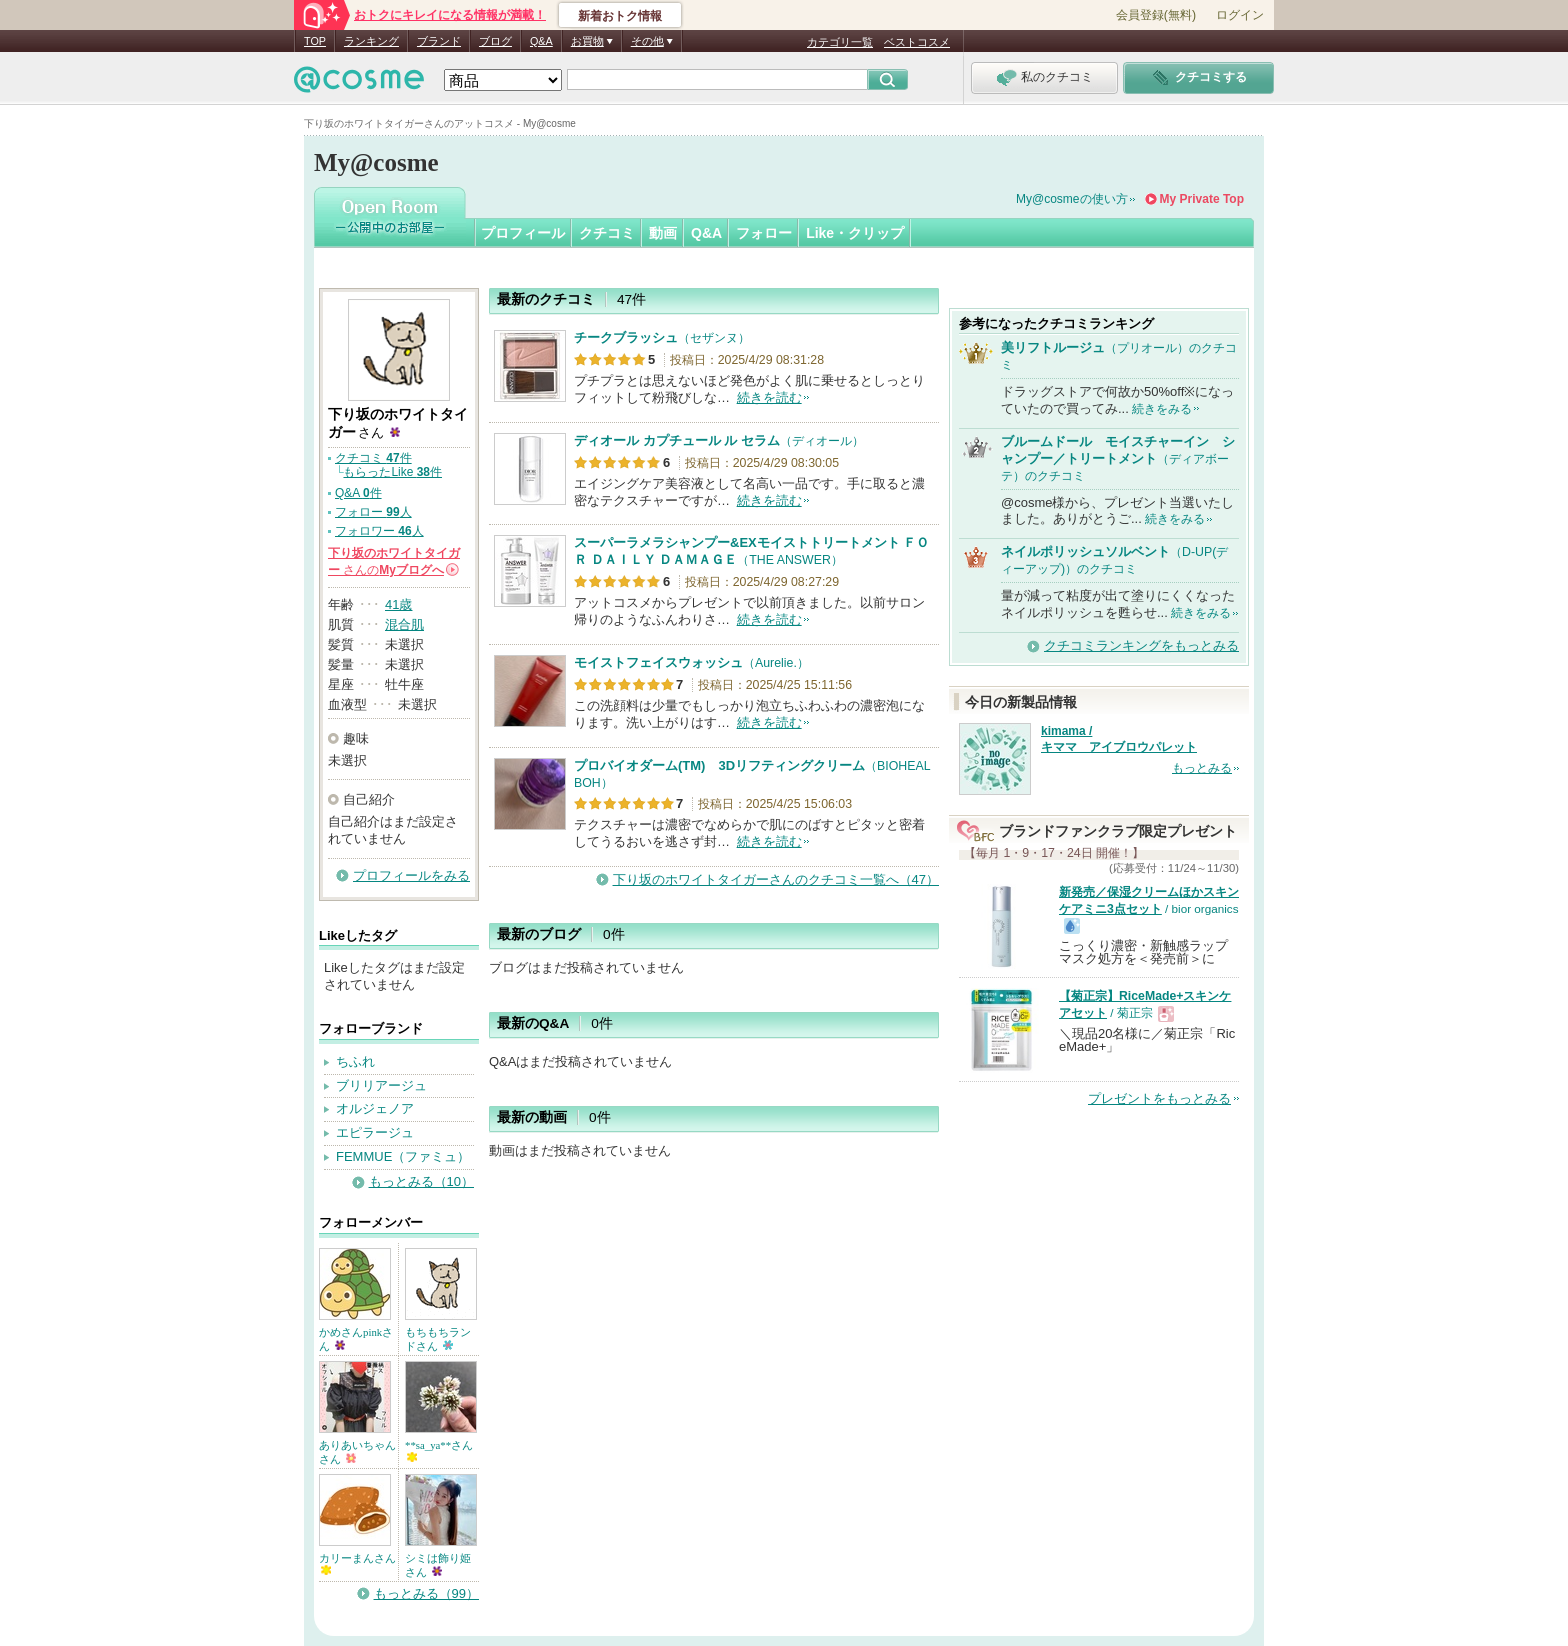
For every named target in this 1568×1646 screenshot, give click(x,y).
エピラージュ (375, 1132)
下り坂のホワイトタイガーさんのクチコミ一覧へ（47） (776, 879)
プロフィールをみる (411, 875)
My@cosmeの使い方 (1072, 199)
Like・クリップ (855, 233)
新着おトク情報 (620, 16)
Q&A (541, 41)
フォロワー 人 (379, 531)
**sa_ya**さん (439, 1450)
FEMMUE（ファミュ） (403, 1156)
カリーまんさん (357, 1563)
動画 (663, 233)
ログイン (1240, 15)
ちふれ (355, 1061)
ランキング (371, 41)
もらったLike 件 (392, 472)
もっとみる (1202, 768)
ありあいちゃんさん (357, 1452)
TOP (315, 41)
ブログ (495, 41)
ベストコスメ (917, 42)
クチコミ (607, 233)
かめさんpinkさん (356, 1339)
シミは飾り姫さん (438, 1565)
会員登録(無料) (1156, 15)
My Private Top (1202, 199)
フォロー (764, 233)
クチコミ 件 (373, 458)
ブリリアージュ (381, 1085)
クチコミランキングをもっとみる (1141, 645)
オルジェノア (375, 1108)
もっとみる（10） (421, 1181)
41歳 (398, 604)
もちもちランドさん (438, 1339)
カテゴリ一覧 (840, 42)
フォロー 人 (373, 512)
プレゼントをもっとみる (1159, 1098)
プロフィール (523, 233)
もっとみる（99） (426, 1593)
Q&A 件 (358, 493)
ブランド (439, 41)
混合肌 (404, 624)
